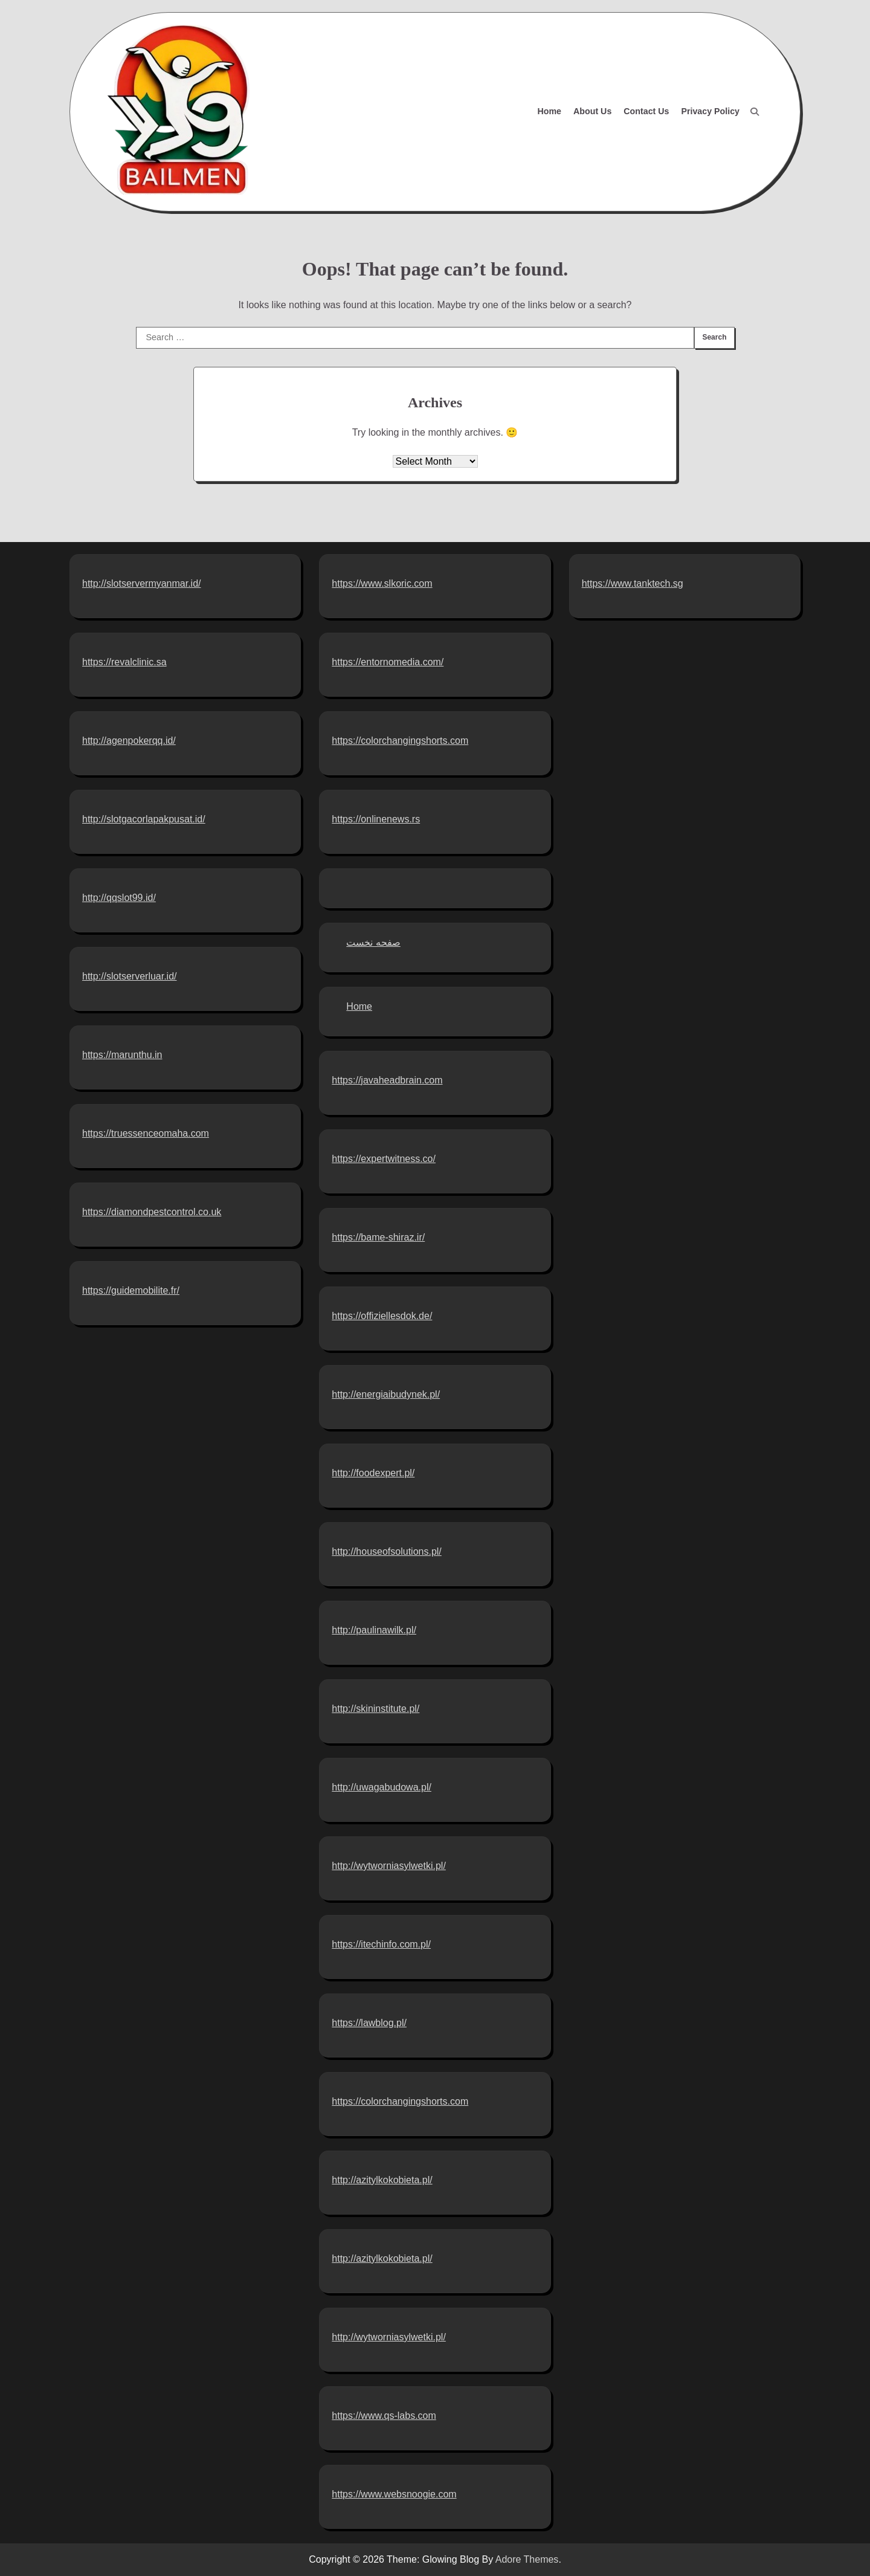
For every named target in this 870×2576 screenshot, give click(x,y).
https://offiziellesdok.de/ (382, 1316)
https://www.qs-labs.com (384, 2415)
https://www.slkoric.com (382, 583)
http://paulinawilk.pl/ (374, 1630)
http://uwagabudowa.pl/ (381, 1787)
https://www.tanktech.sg (632, 583)
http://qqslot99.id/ (119, 898)
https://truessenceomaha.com (145, 1133)
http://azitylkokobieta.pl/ (382, 2180)
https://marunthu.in (122, 1055)
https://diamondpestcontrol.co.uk (151, 1212)
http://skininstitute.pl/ (375, 1708)
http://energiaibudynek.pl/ (386, 1394)
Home (549, 111)
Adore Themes (527, 2559)
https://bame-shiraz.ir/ (378, 1237)
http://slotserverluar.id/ (129, 976)
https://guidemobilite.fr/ (130, 1290)
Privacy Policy (710, 111)
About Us (592, 111)
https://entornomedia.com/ (387, 662)
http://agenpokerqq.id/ (129, 740)
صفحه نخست (373, 942)
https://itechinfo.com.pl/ (381, 1944)
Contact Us (646, 111)
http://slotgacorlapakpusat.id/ (143, 819)
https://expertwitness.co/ (384, 1159)
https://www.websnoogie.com (394, 2494)
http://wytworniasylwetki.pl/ (389, 1866)
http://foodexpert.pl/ (373, 1473)
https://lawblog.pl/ (369, 2023)
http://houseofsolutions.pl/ (386, 1551)
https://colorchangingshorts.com (400, 740)
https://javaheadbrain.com (387, 1080)
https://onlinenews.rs (376, 819)
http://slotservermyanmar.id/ (141, 583)
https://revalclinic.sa (124, 662)
